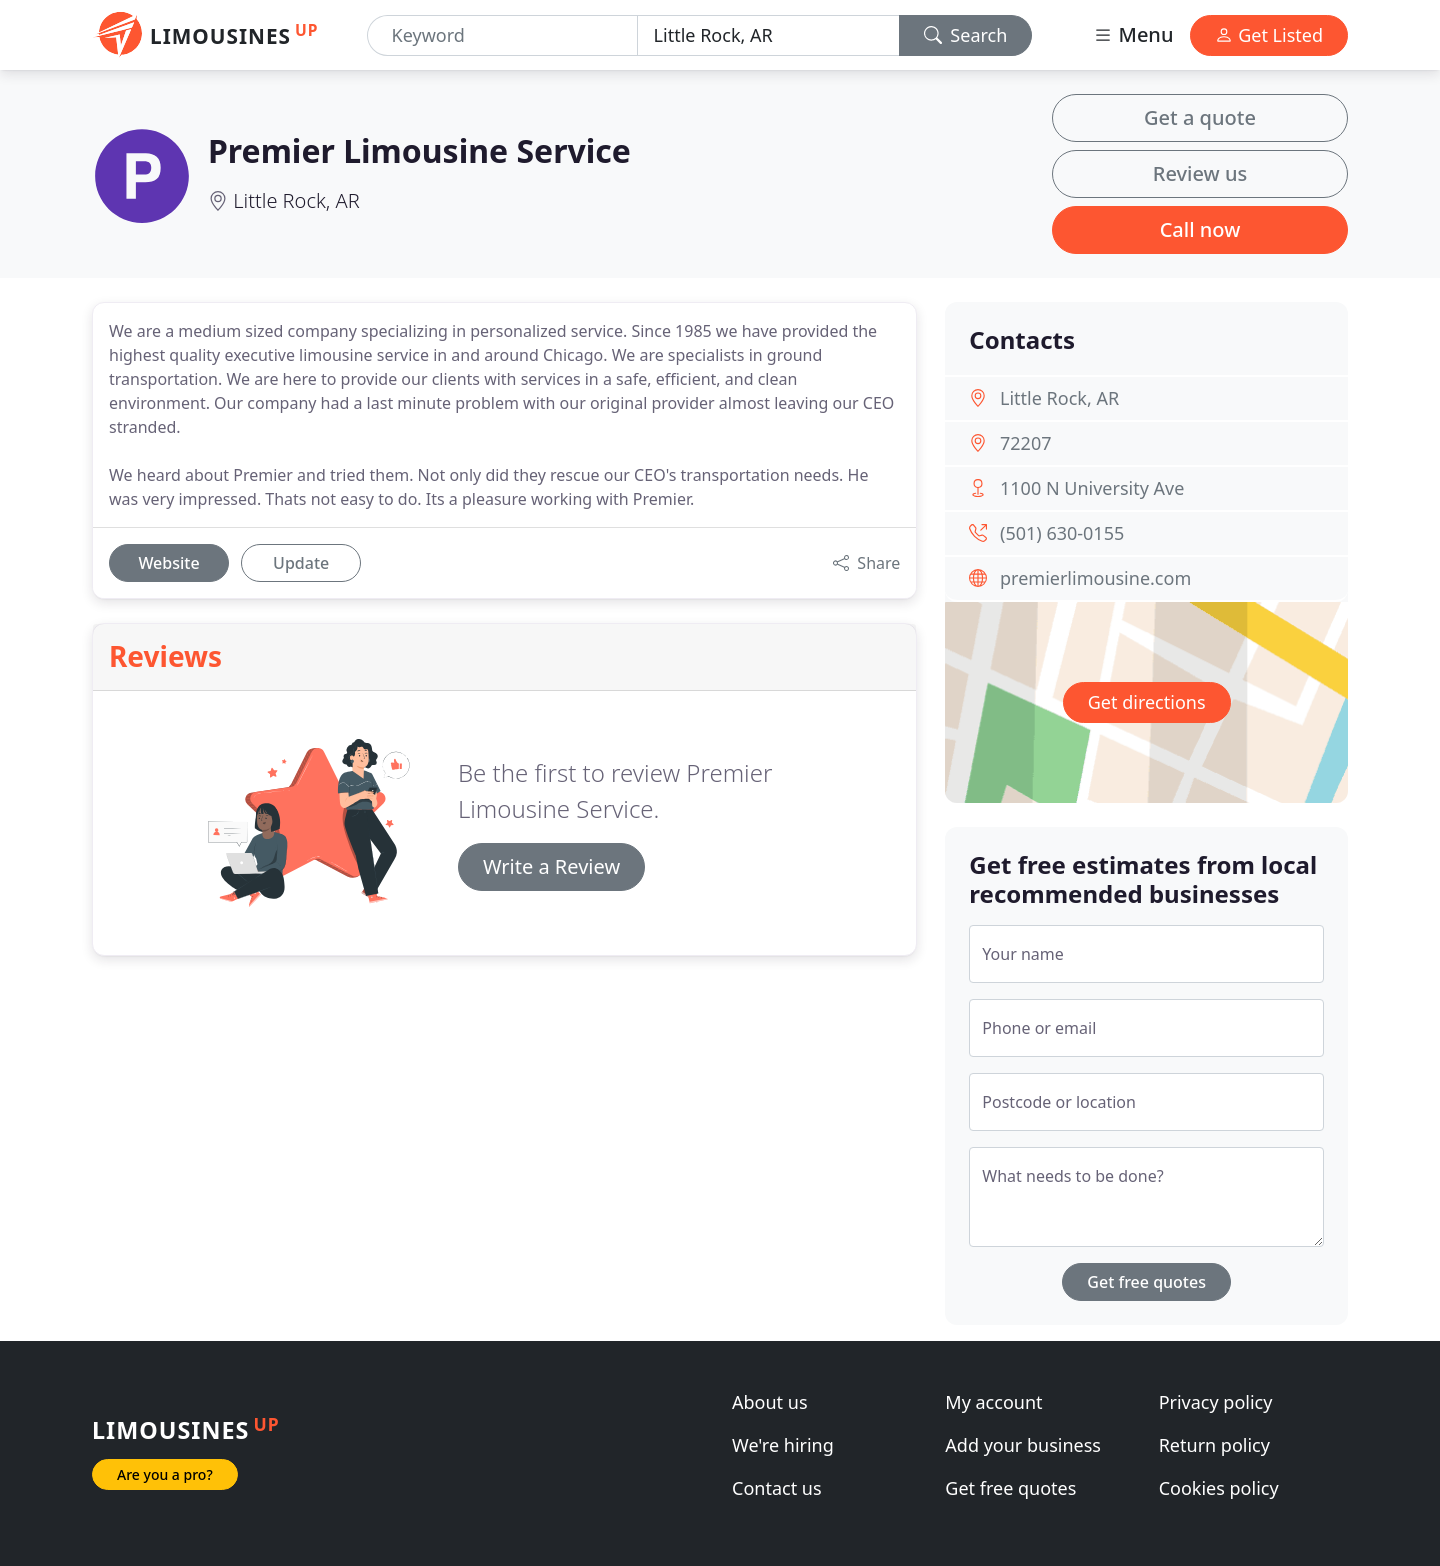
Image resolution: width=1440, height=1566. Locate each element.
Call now (1200, 229)
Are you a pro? (165, 1474)
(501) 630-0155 (1062, 533)
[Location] (768, 35)
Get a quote (1200, 117)
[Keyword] (502, 35)
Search (966, 35)
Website (168, 563)
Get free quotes (1146, 1282)
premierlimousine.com (1095, 578)
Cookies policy (1219, 1488)
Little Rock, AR (296, 200)
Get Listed (1269, 35)
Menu (1133, 34)
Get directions (1147, 702)
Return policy (1214, 1445)
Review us (1200, 173)
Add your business (1023, 1445)
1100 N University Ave (1092, 488)
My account (993, 1402)
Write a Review (551, 866)
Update (301, 563)
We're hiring (783, 1445)
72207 (1025, 443)
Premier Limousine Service (419, 150)
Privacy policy (1216, 1402)
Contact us (777, 1488)
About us (770, 1402)
